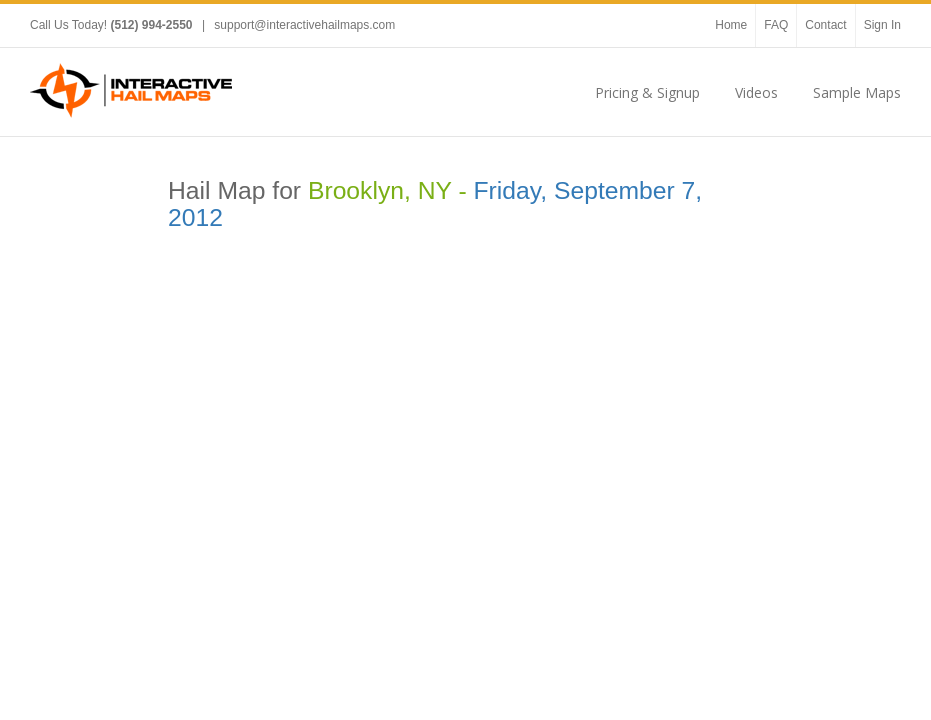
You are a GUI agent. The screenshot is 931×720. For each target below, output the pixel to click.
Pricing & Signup (647, 92)
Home (731, 25)
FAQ (776, 25)
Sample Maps (857, 92)
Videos (756, 92)
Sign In (882, 25)
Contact (825, 25)
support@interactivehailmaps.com (304, 25)
